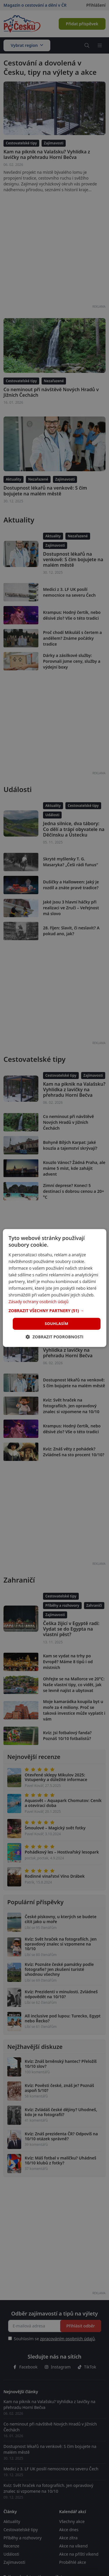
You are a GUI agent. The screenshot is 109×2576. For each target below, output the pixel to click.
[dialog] (54, 1288)
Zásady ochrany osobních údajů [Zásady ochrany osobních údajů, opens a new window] (38, 1302)
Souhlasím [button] (56, 1323)
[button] (54, 1310)
